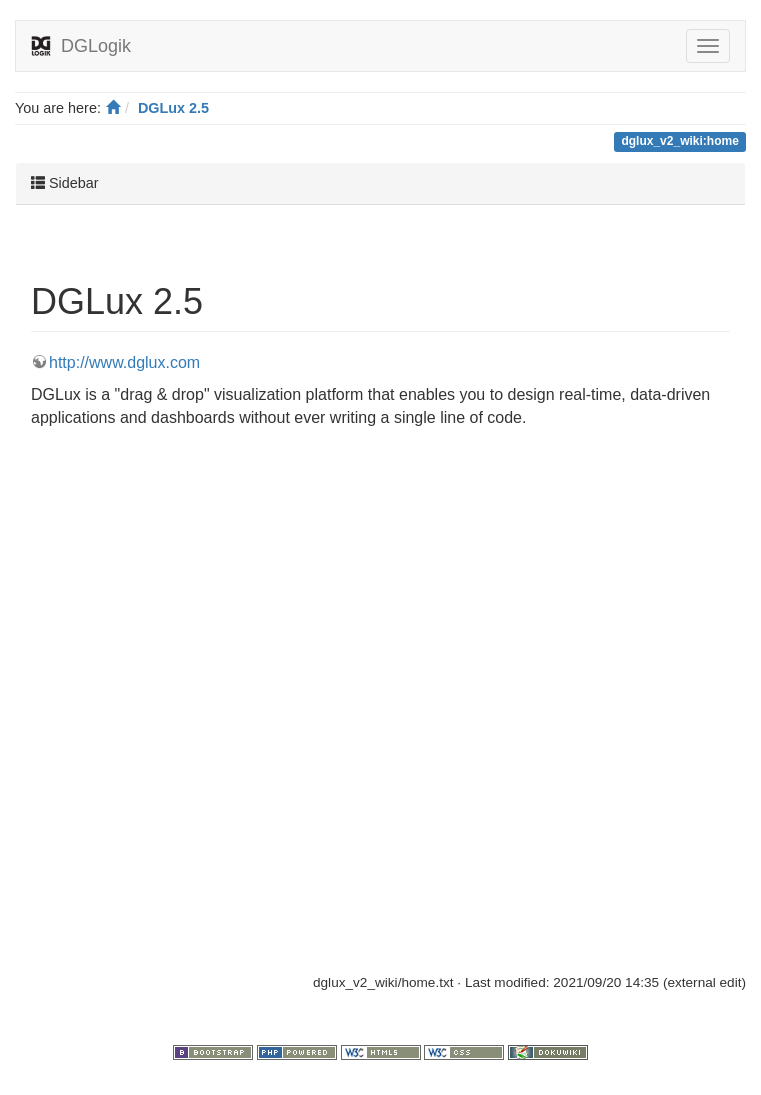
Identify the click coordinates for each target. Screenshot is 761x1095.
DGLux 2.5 (173, 108)
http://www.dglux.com (124, 362)
